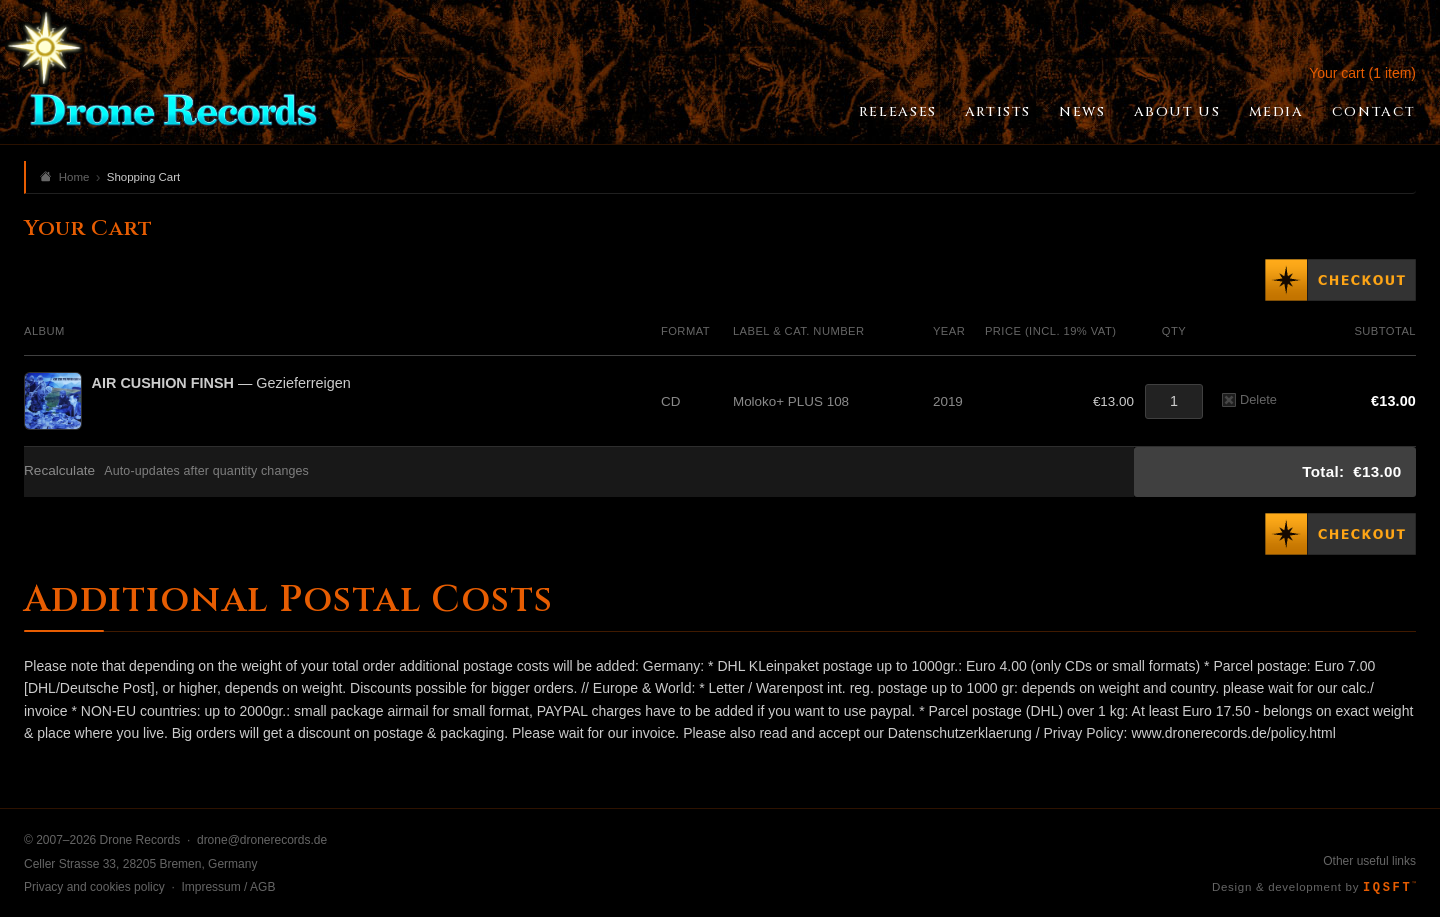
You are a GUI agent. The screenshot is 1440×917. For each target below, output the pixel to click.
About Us (1177, 112)
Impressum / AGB (228, 887)
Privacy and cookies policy (94, 887)
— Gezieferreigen (221, 383)
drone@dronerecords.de (262, 840)
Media (1276, 112)
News (1082, 112)
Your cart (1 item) (1362, 73)
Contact (1374, 112)
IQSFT (1389, 888)
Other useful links (1369, 861)
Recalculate (59, 470)
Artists (998, 112)
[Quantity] (1174, 401)
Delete (1249, 399)
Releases (898, 112)
